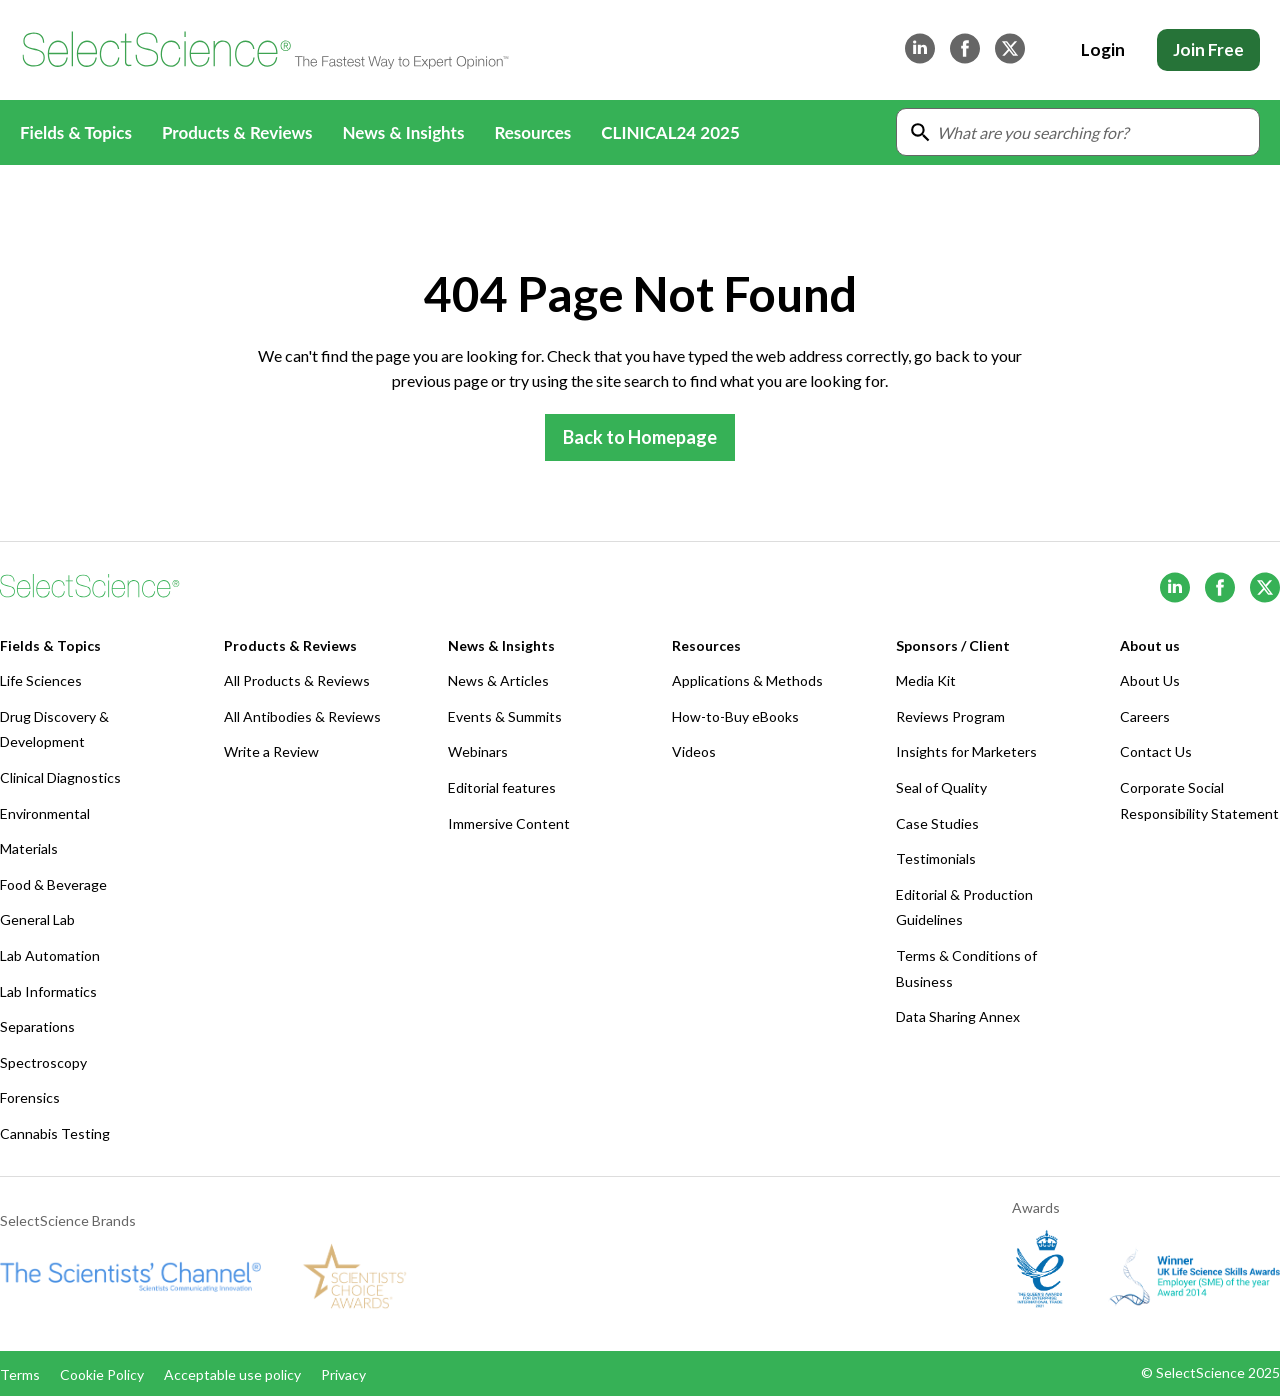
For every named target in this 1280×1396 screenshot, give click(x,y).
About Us (1150, 680)
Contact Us (1156, 751)
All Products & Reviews (297, 680)
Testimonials (936, 858)
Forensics (30, 1097)
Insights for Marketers (966, 751)
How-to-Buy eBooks (735, 716)
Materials (29, 848)
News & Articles (498, 680)
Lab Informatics (48, 991)
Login (1103, 49)
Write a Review (271, 751)
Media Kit (926, 680)
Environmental (45, 813)
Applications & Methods (747, 680)
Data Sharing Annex (958, 1016)
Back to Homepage (640, 437)
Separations (37, 1026)
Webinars (478, 751)
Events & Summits (505, 716)
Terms (20, 1374)
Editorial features (502, 787)
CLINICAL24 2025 (670, 132)
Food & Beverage (53, 884)
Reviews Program (950, 716)
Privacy (343, 1374)
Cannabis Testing (55, 1133)
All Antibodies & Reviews (302, 716)
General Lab (37, 919)
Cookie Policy (102, 1374)
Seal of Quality (941, 787)
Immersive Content (509, 823)
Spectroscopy (43, 1062)
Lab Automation (50, 955)
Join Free (1208, 49)
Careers (1145, 716)
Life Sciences (41, 680)
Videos (694, 751)
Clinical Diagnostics (60, 777)
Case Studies (937, 823)
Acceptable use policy (232, 1374)
